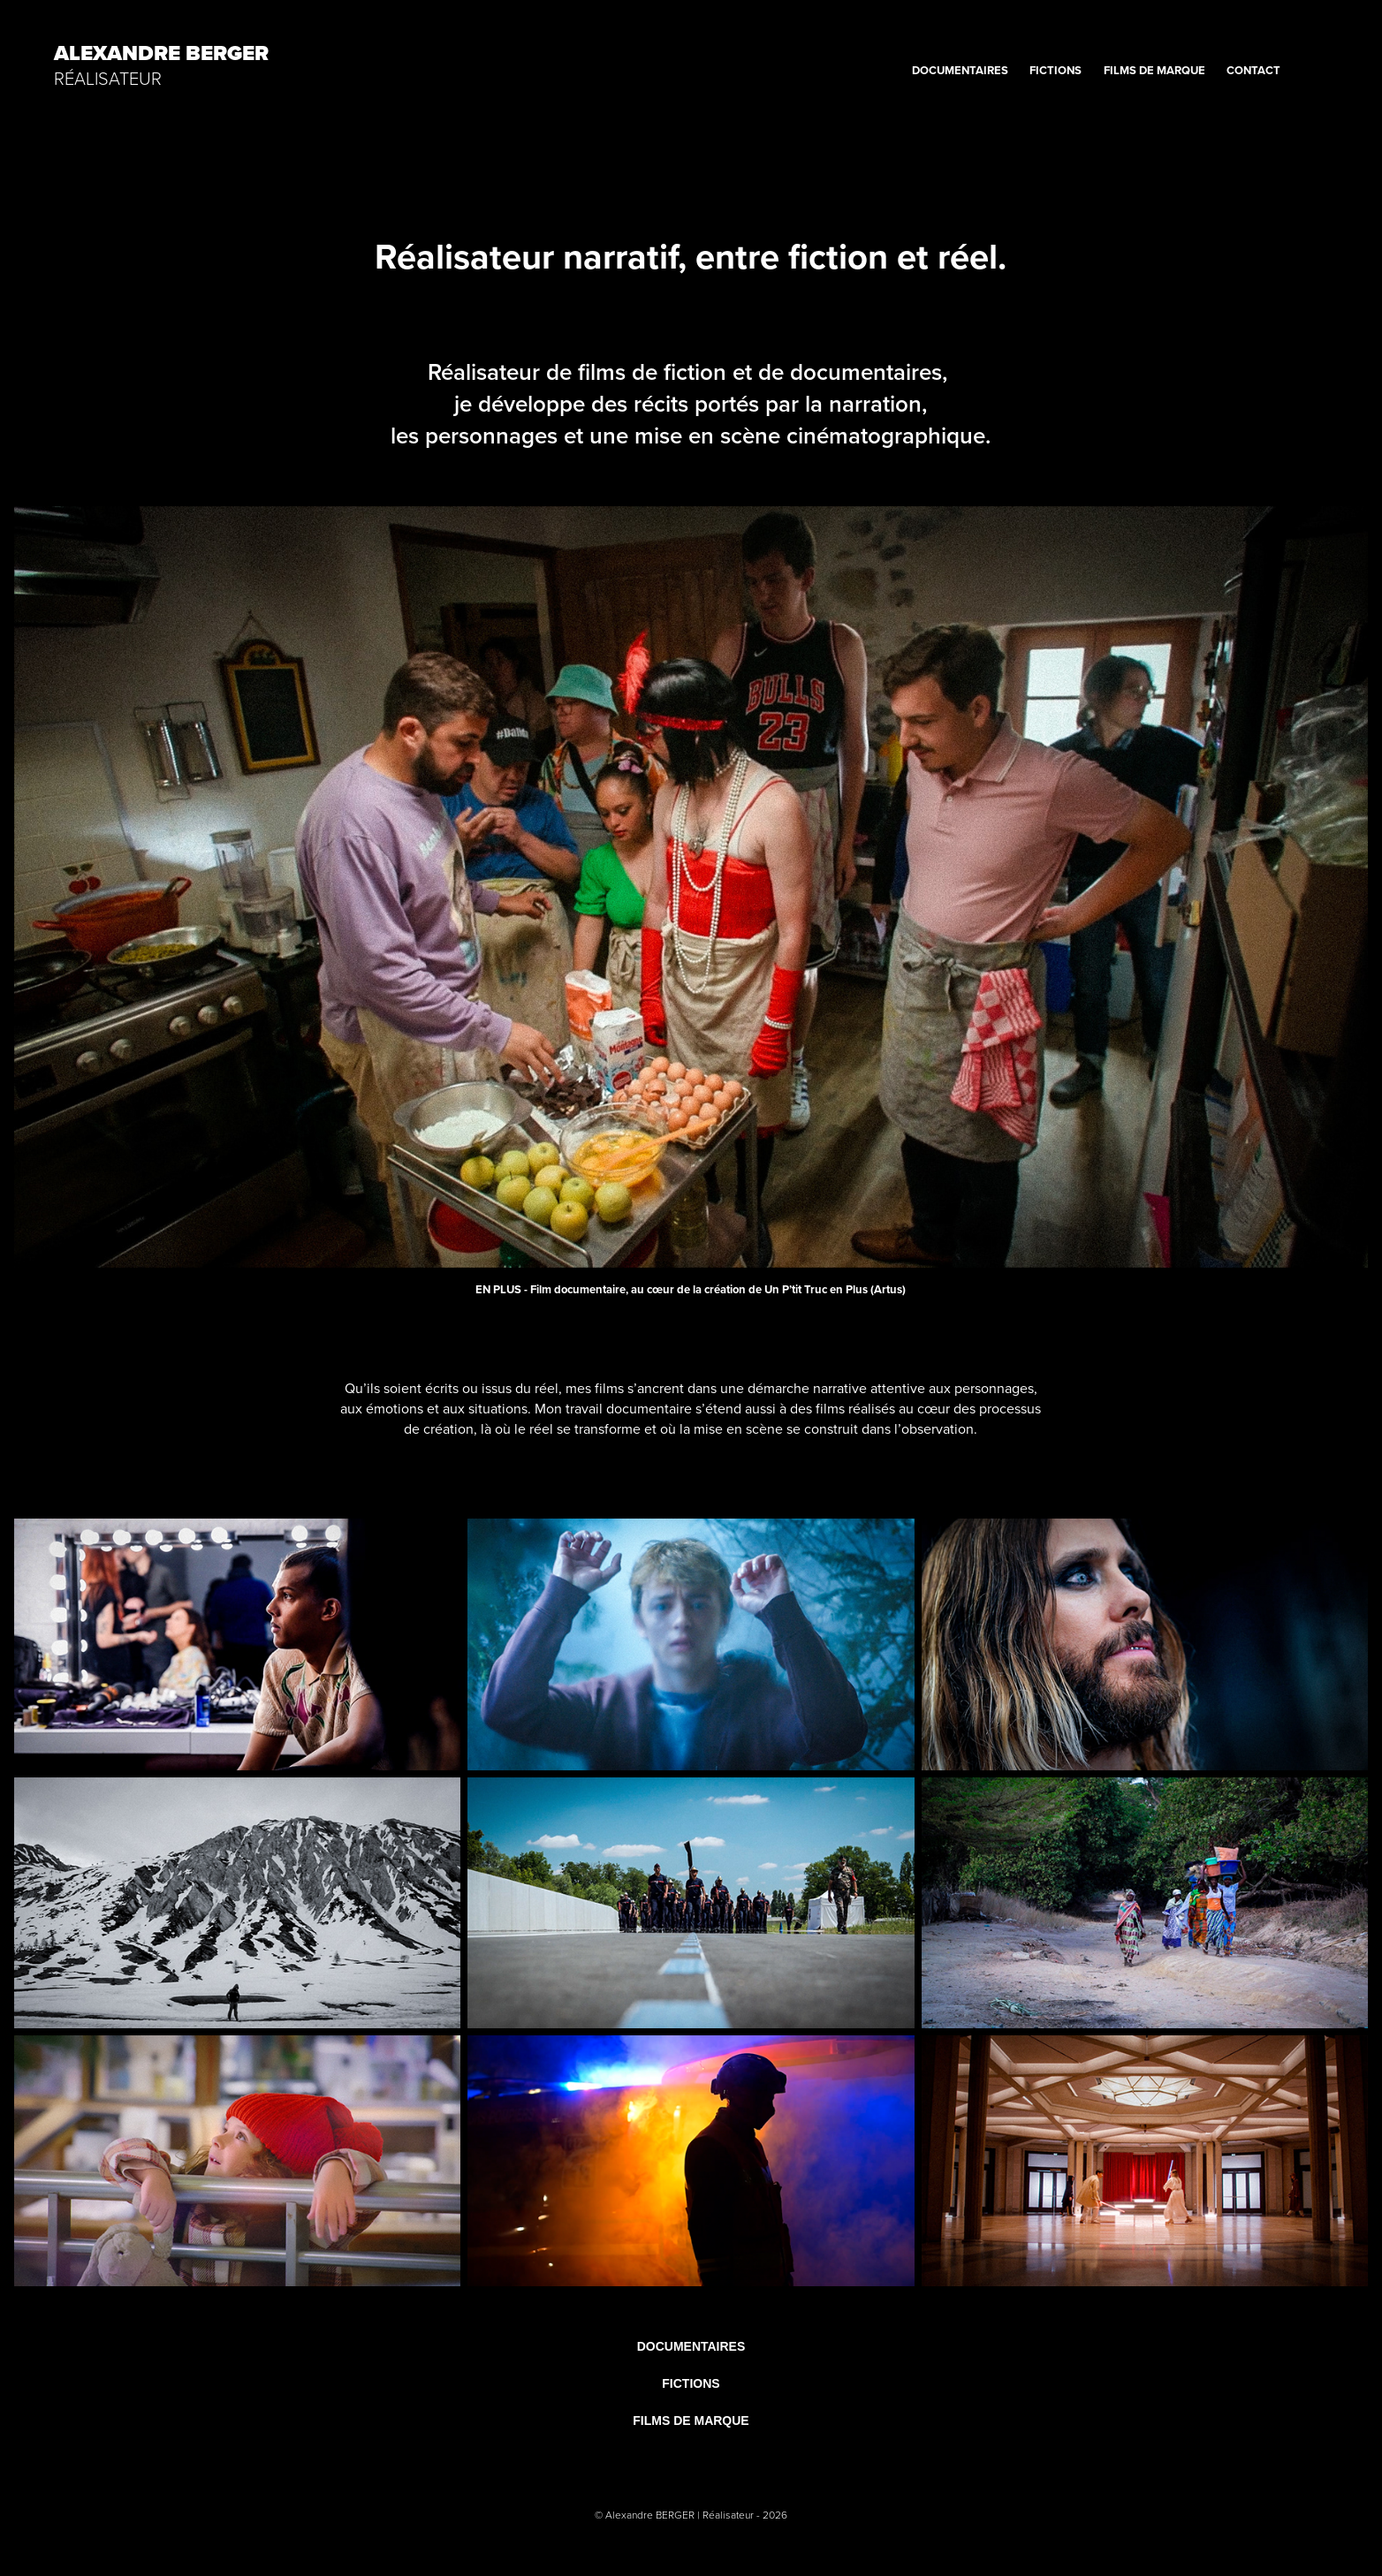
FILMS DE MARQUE (1154, 70)
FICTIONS (1055, 70)
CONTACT (1253, 70)
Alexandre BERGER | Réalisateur (680, 2514)
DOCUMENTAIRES (960, 70)
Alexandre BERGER (161, 53)
